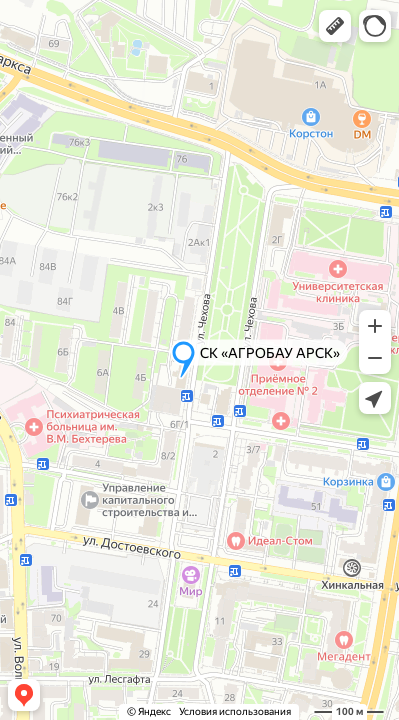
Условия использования (235, 711)
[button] (335, 26)
